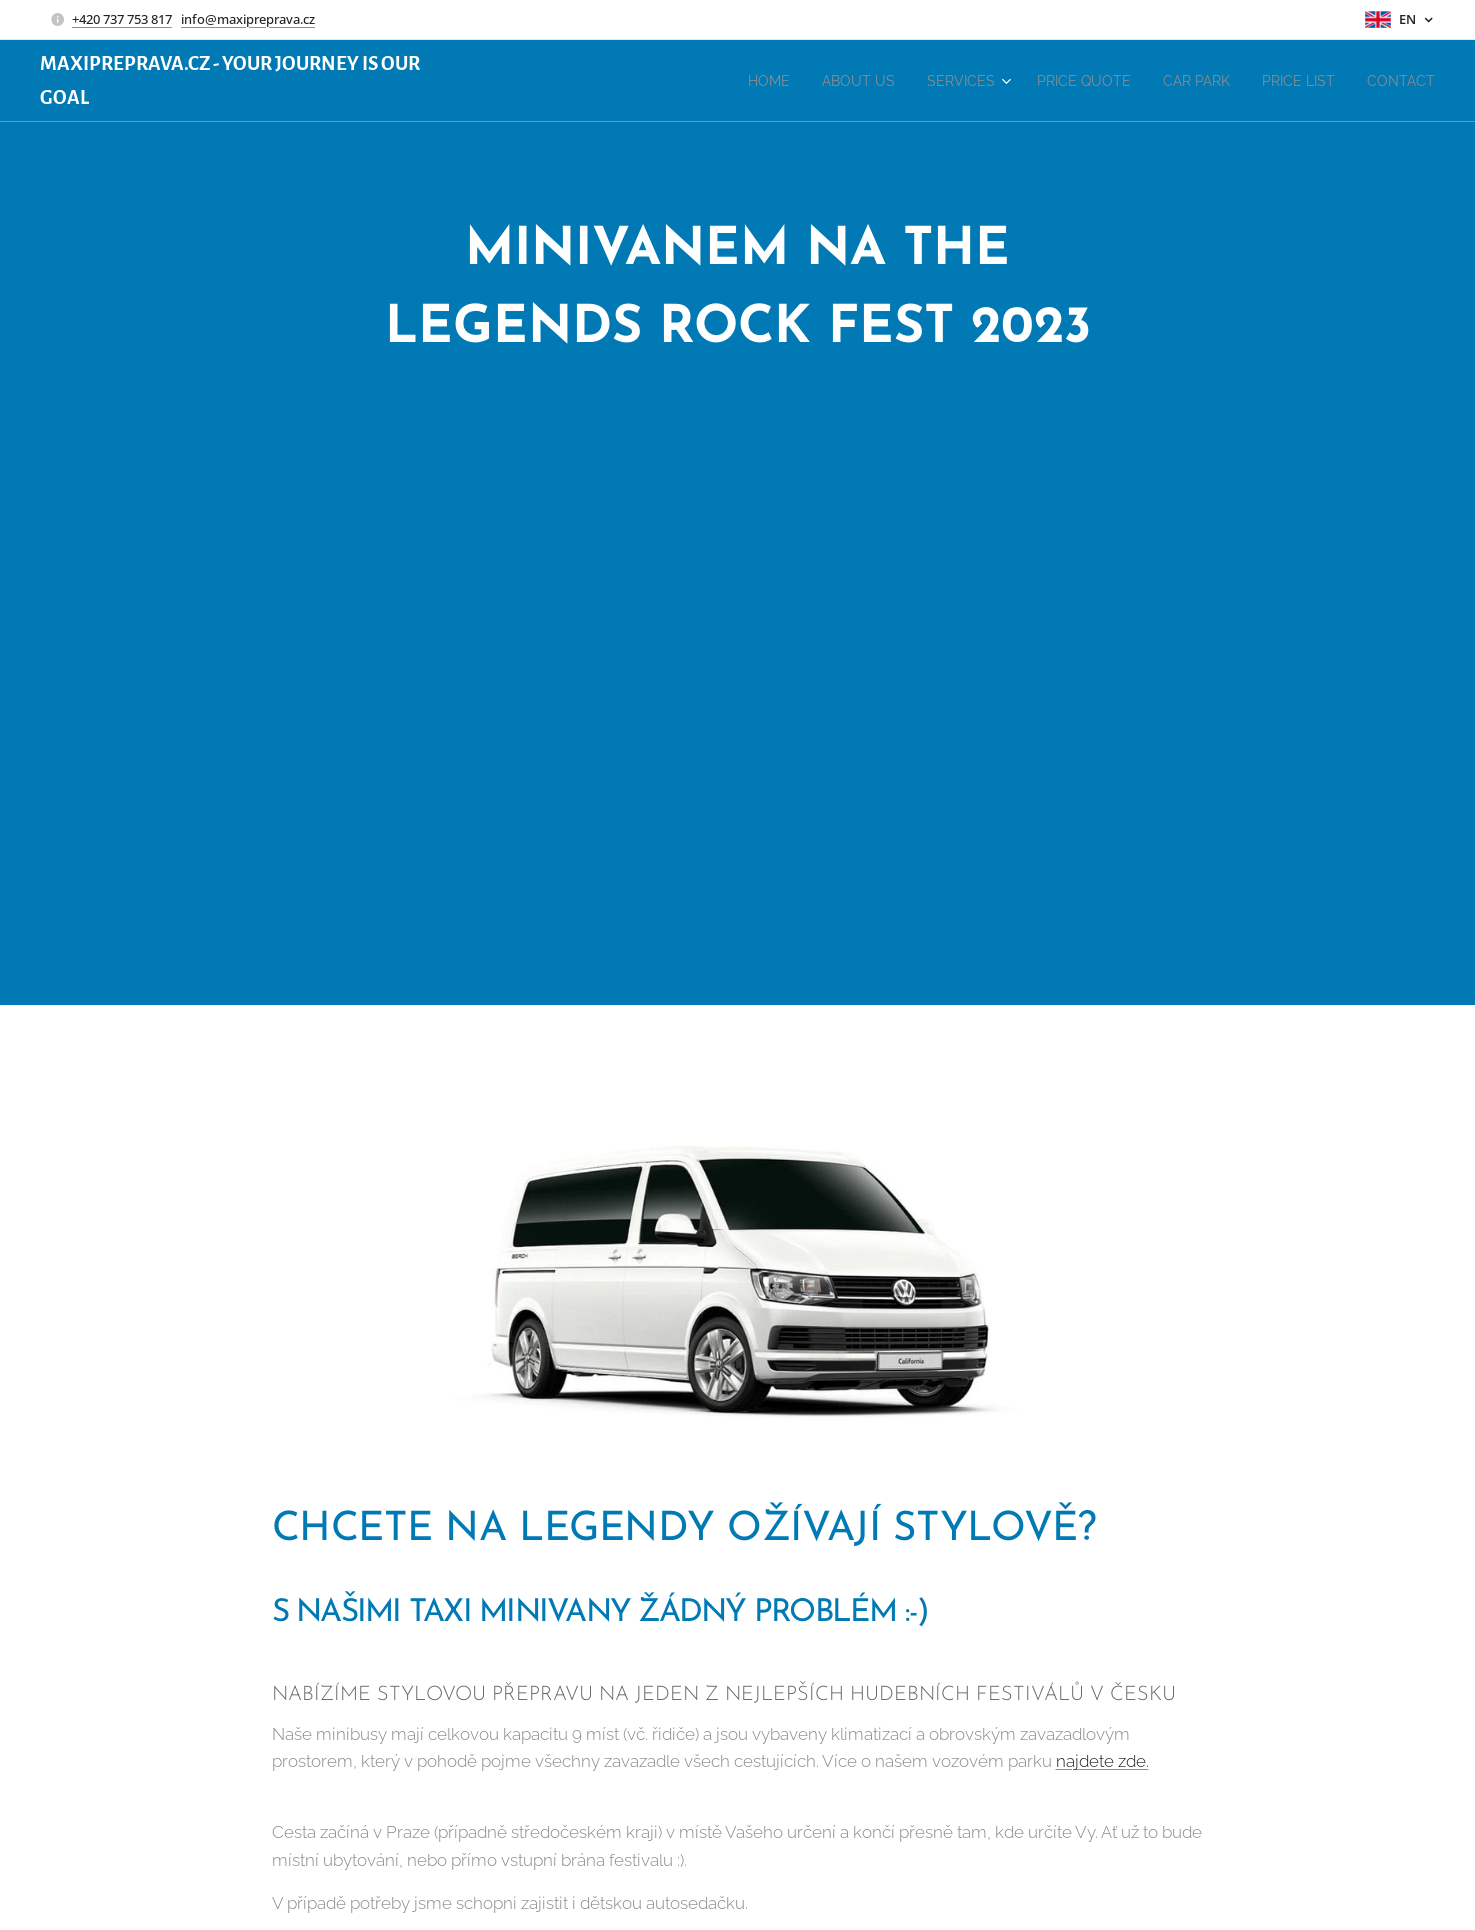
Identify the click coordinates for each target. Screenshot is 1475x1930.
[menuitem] (717, 81)
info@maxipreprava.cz (248, 19)
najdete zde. (1101, 1761)
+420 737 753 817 (122, 19)
